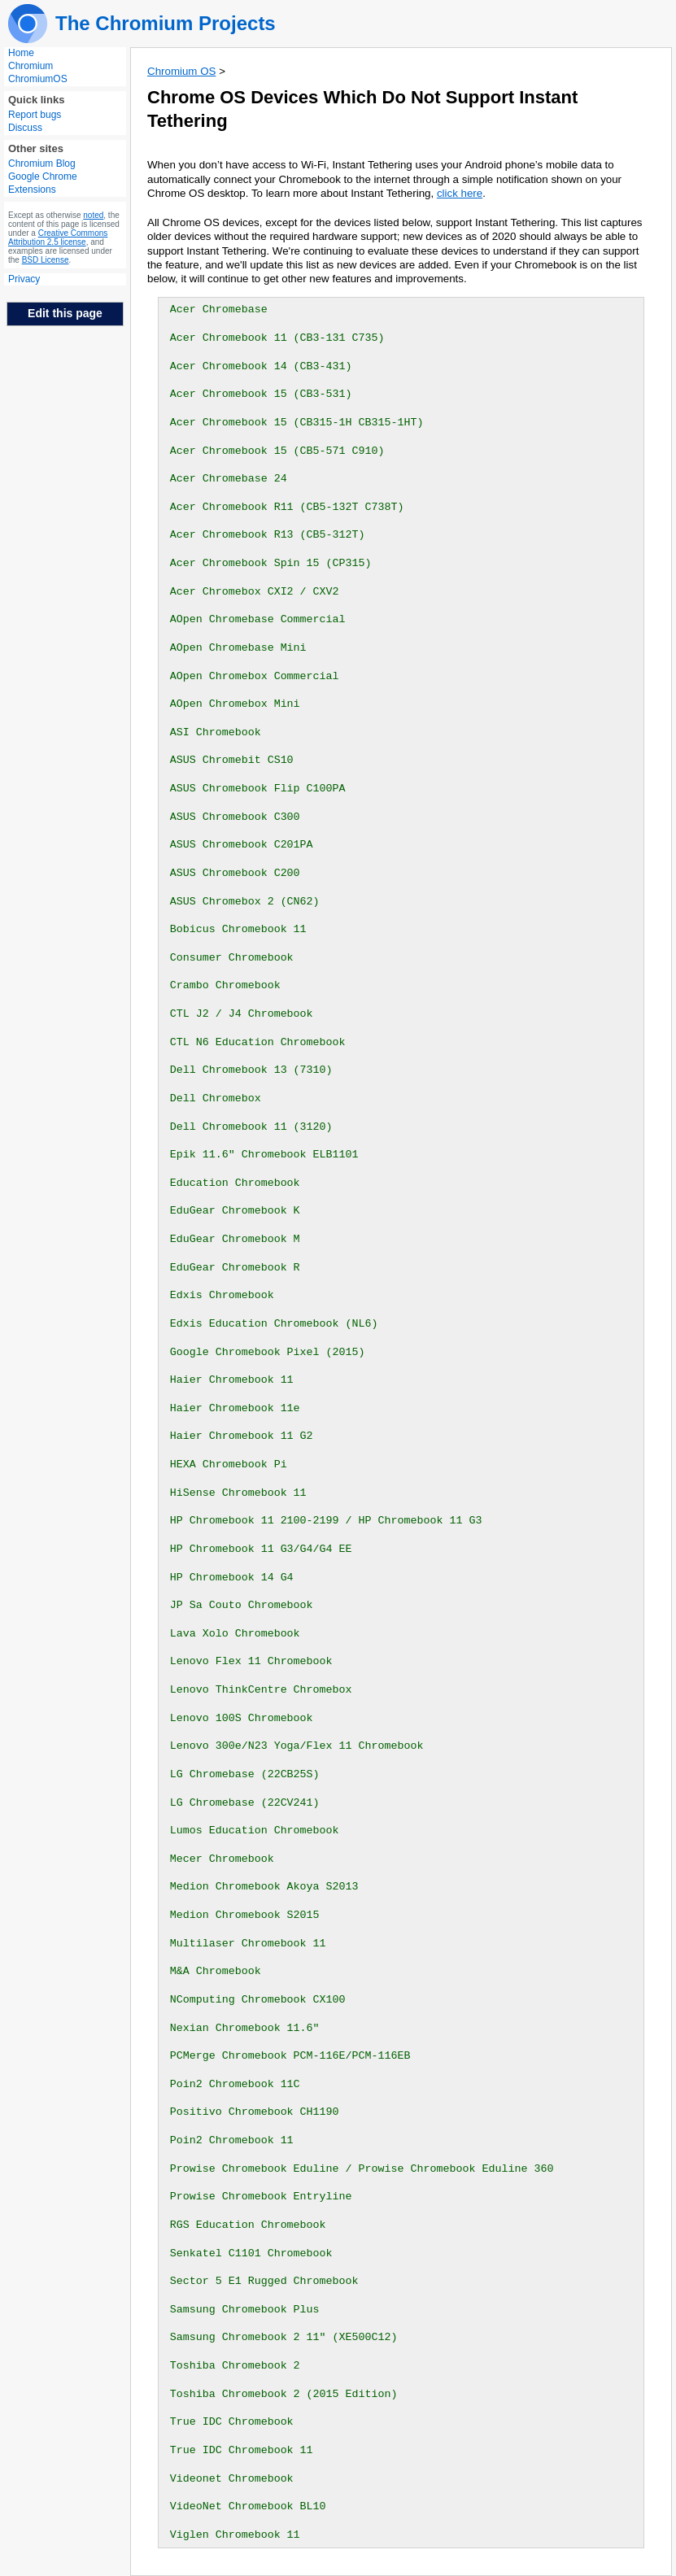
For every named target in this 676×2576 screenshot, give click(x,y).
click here (459, 193)
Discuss (25, 127)
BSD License (45, 259)
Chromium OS (181, 71)
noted (93, 215)
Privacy (24, 279)
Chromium (30, 66)
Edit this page (65, 313)
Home (21, 53)
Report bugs (34, 114)
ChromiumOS (38, 79)
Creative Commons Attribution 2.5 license (57, 237)
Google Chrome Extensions (42, 183)
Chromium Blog (42, 163)
